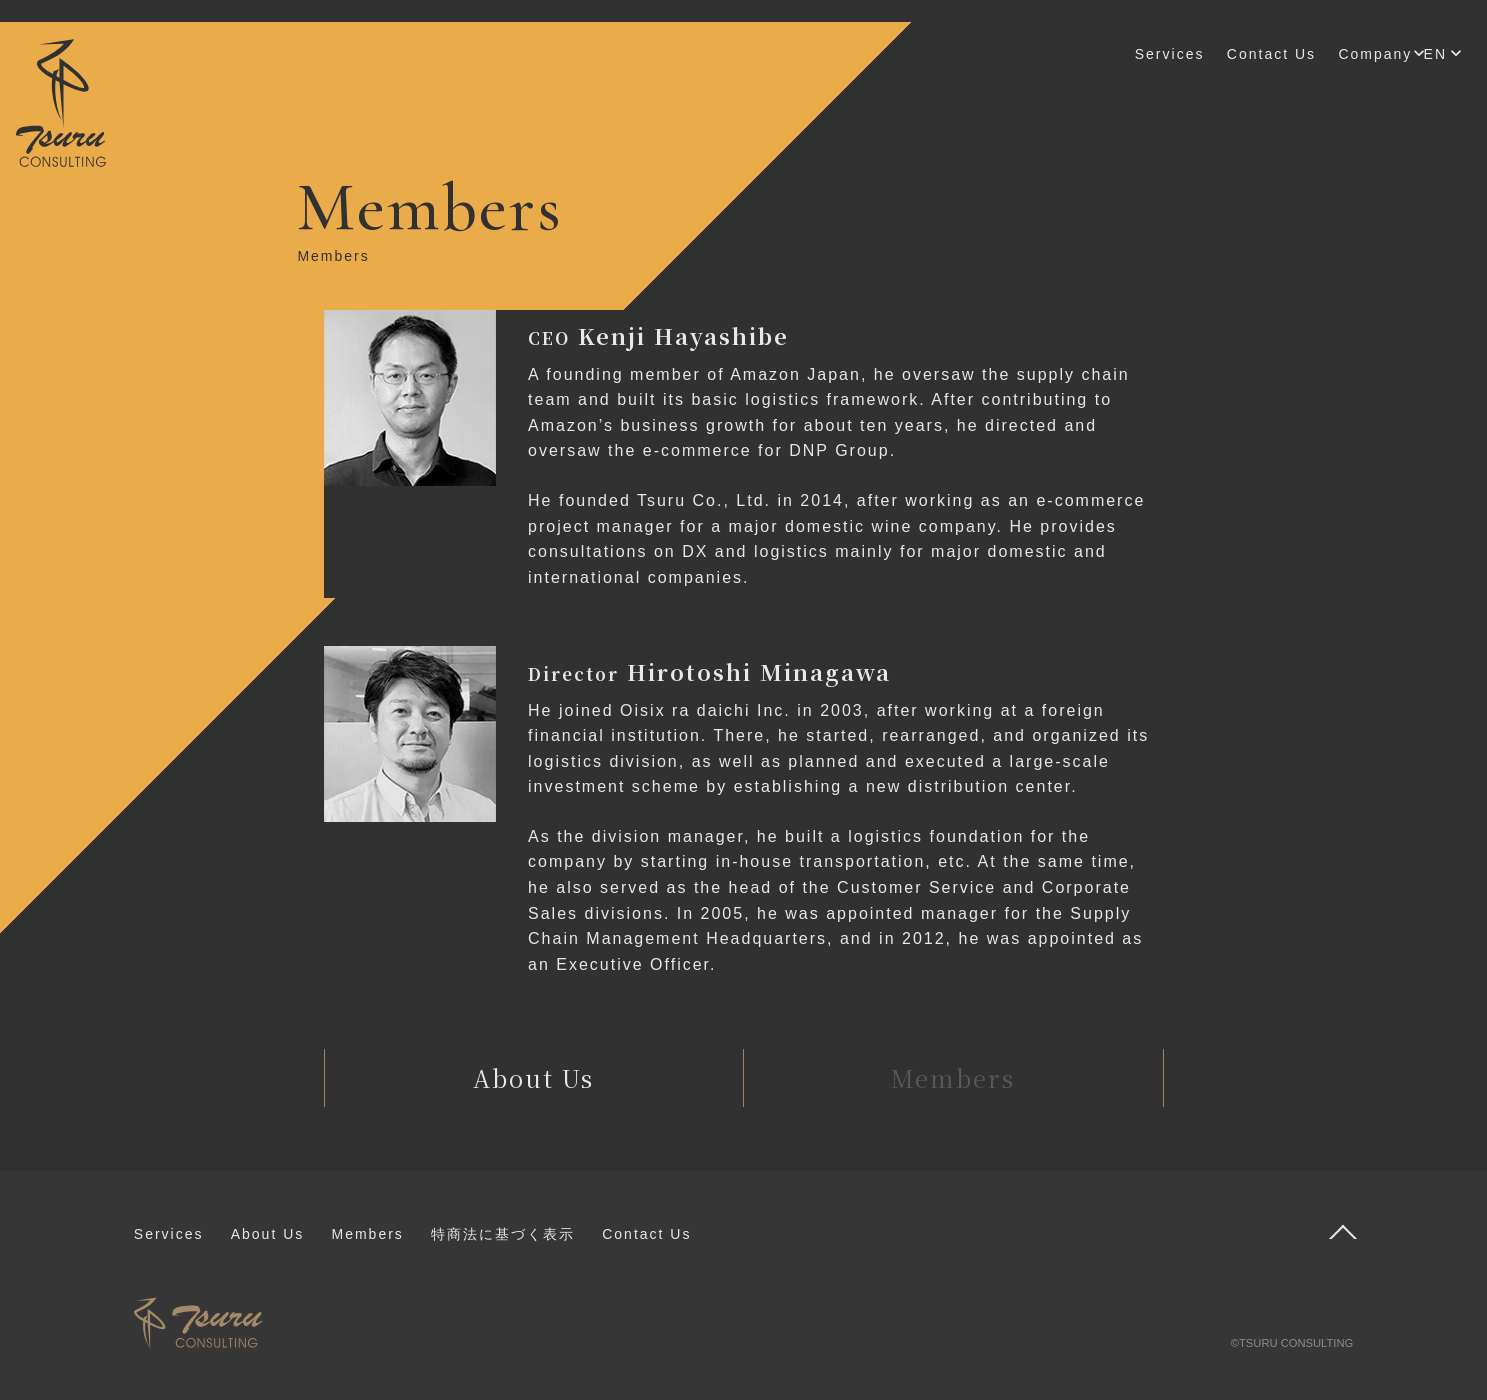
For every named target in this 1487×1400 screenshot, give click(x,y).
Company (1375, 54)
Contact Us (1271, 54)
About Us (268, 1234)
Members (367, 1234)
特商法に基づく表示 (503, 1234)
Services (1170, 54)
